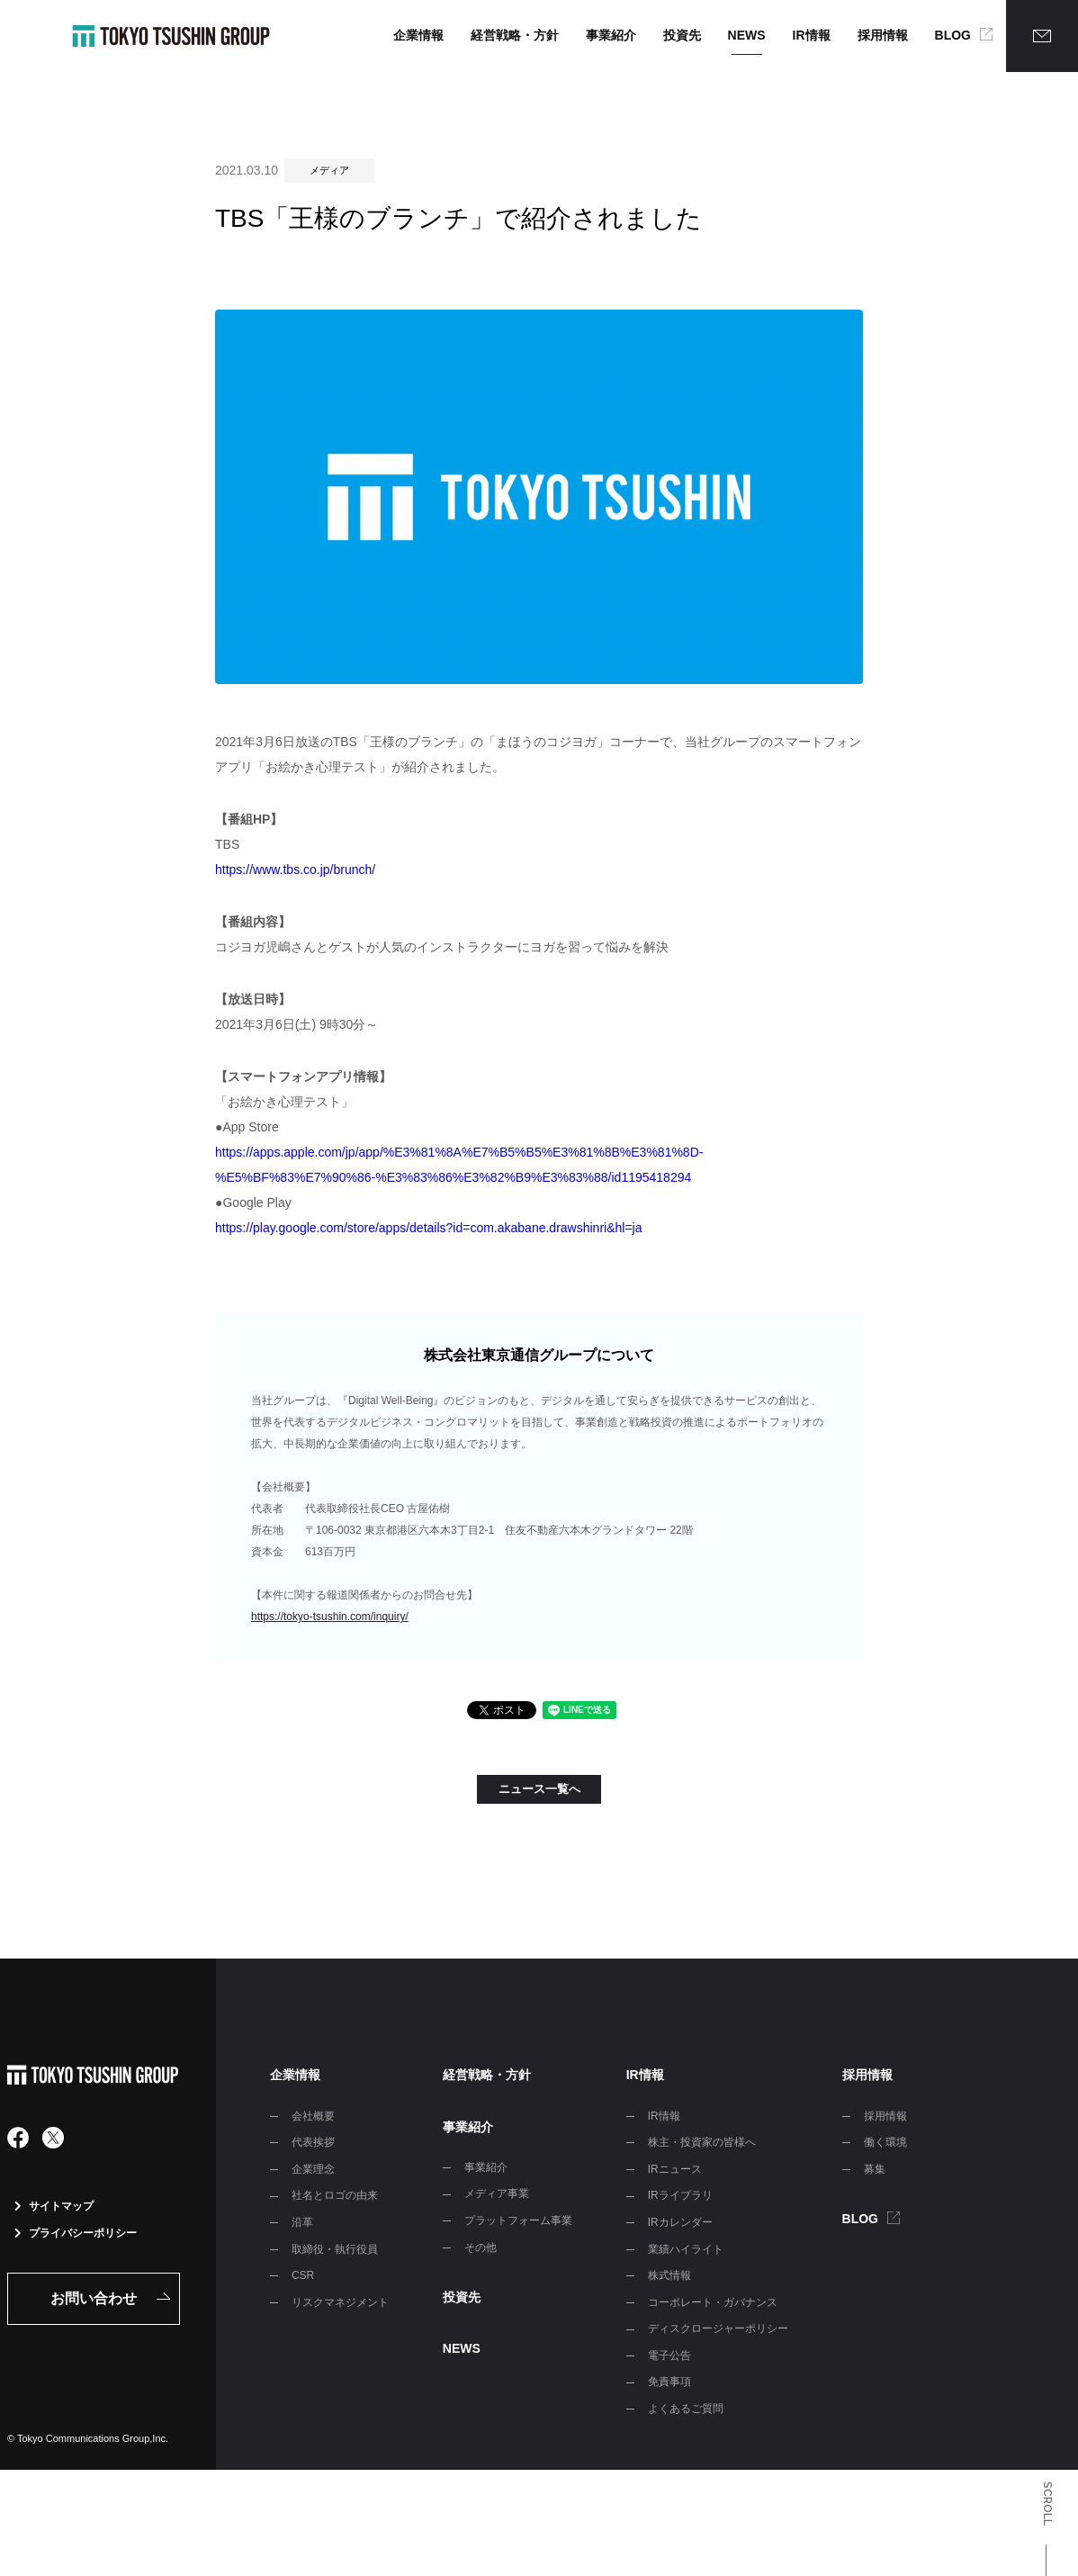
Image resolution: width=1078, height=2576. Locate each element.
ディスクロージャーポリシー (718, 2328)
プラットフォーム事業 (518, 2220)
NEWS (747, 35)
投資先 (682, 35)
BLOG (953, 35)
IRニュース (675, 2169)
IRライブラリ (680, 2195)
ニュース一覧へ (539, 1789)
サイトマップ (54, 2206)
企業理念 (313, 2169)
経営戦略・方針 (515, 35)
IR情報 (812, 35)
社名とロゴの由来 (335, 2195)
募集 (874, 2169)
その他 (480, 2247)
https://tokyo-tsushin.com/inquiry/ (330, 1616)
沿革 (302, 2222)
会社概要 (313, 2116)
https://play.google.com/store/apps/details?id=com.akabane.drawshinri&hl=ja (428, 1227)
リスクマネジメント (340, 2302)
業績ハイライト (685, 2249)
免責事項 (669, 2381)
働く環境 (885, 2142)
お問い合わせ (93, 2298)
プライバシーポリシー (75, 2233)
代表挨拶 (313, 2142)
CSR (303, 2275)
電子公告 (669, 2355)
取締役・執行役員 (335, 2249)
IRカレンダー (680, 2222)
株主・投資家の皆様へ (702, 2142)
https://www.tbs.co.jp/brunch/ (295, 869)
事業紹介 (611, 35)
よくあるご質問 (685, 2408)
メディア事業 (496, 2193)
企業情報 (418, 35)
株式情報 (669, 2275)
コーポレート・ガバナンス (712, 2302)
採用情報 (883, 35)
